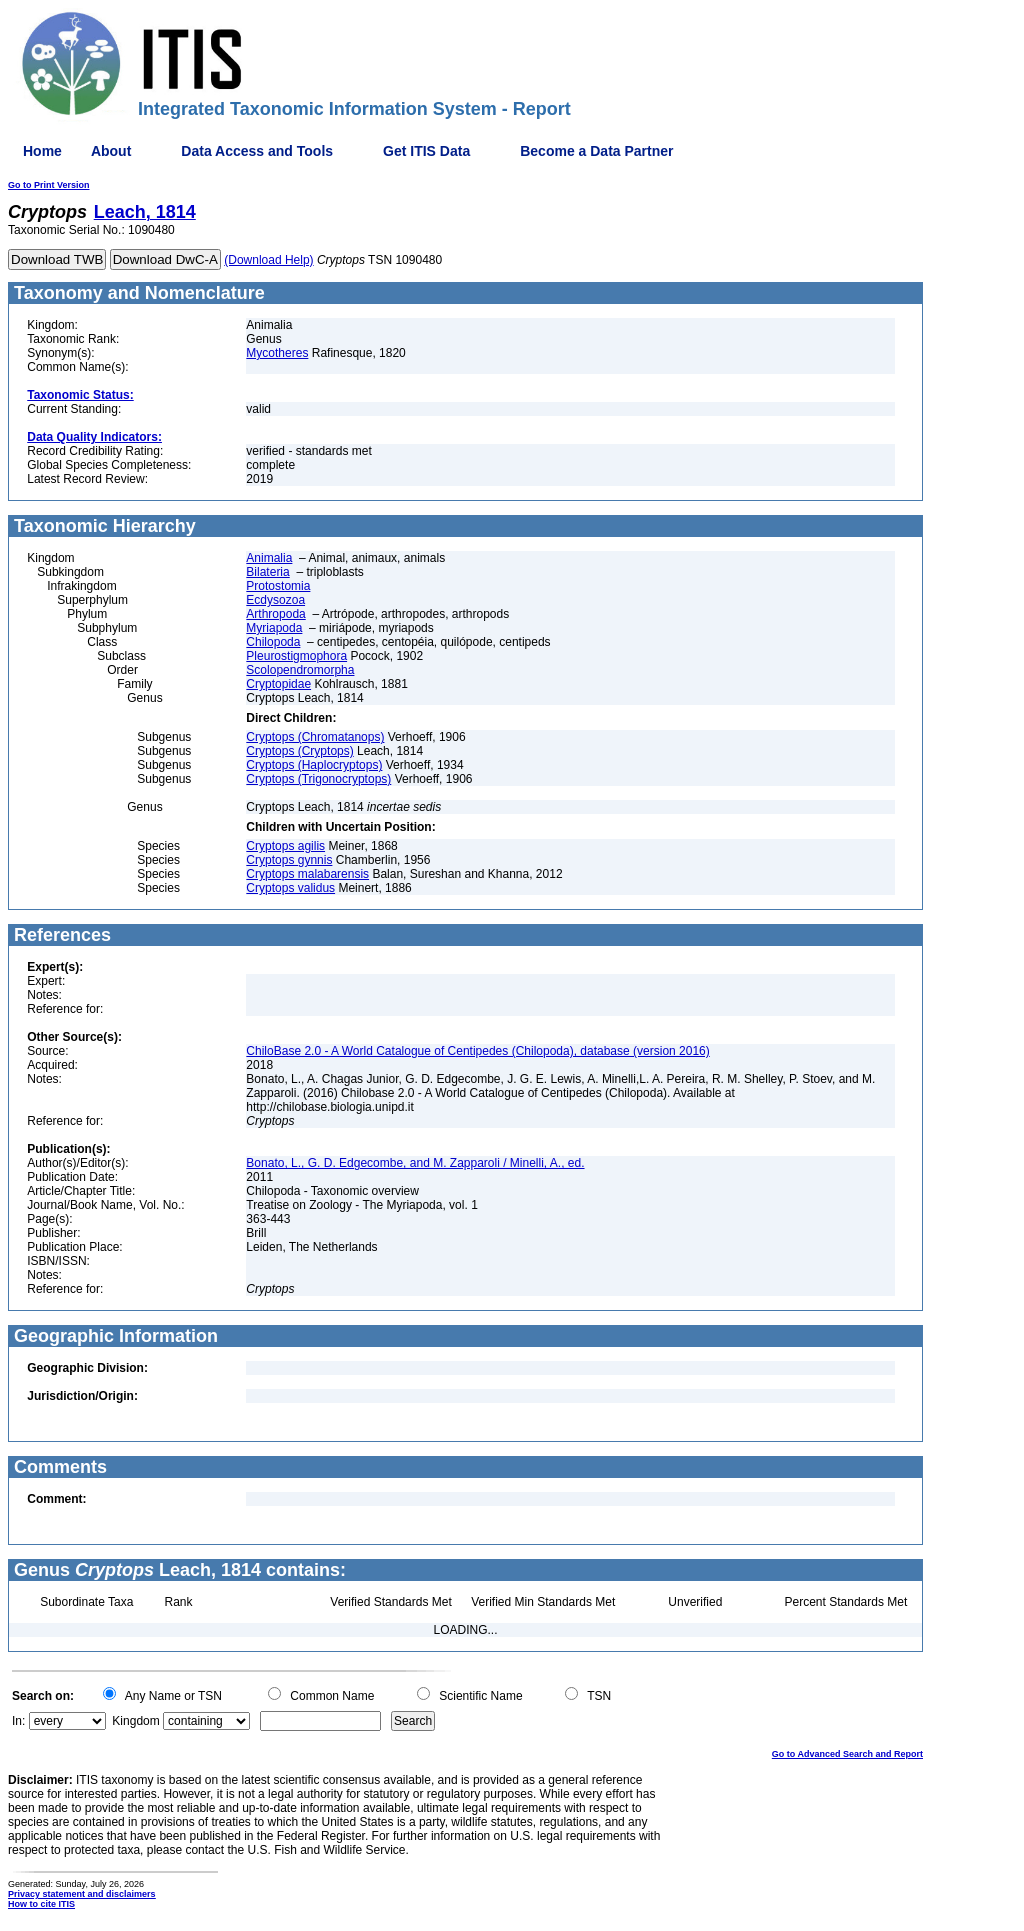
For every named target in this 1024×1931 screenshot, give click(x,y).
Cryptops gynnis (289, 860)
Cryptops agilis (285, 846)
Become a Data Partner (596, 151)
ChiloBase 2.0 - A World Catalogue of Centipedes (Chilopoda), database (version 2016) (477, 1051)
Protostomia (278, 586)
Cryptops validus (290, 888)
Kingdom (135, 1721)
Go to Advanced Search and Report (847, 1754)
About (111, 151)
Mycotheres (277, 353)
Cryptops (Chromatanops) (315, 737)
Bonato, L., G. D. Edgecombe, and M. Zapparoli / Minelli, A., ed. (415, 1163)
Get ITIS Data (426, 151)
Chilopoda (273, 642)
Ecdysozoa (275, 600)
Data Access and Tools (257, 151)
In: (18, 1721)
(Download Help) (268, 260)
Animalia (269, 558)
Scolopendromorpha (300, 670)
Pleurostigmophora (296, 656)
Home (42, 151)
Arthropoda (275, 614)
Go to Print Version (49, 185)
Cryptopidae (278, 684)
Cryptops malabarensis (307, 874)
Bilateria (267, 572)
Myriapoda (274, 628)
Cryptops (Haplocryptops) (314, 765)
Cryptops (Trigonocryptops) (318, 779)
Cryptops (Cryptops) (299, 751)
